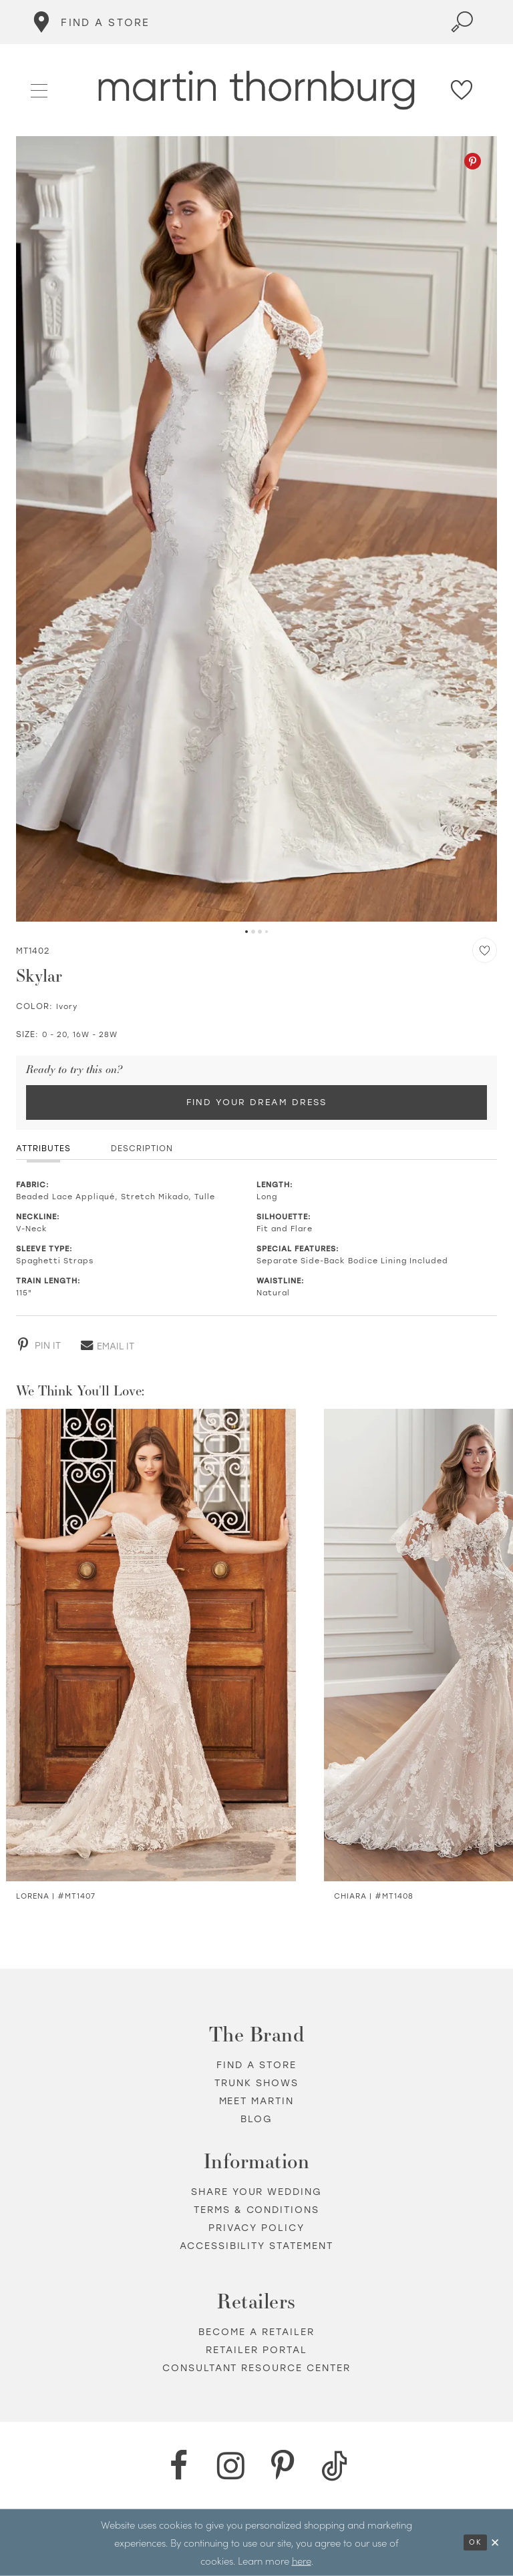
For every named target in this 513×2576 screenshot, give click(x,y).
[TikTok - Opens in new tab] (335, 2466)
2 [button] (253, 932)
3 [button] (260, 932)
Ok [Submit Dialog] (475, 2542)
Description (142, 1148)
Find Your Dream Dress (256, 1102)
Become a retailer (256, 2332)
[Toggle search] (462, 22)
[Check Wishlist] (462, 90)
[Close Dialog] (496, 2542)
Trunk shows (256, 2083)
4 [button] (267, 932)
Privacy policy (256, 2228)
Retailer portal (256, 2350)
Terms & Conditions (257, 2210)
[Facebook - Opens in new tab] (178, 2466)
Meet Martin (257, 2101)
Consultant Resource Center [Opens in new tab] (256, 2368)
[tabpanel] (256, 529)
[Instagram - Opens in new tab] (230, 2466)
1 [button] (246, 932)
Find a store (256, 2065)
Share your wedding (257, 2192)
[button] (39, 89)
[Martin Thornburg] (257, 90)
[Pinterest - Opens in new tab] (473, 161)
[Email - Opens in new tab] (107, 1345)
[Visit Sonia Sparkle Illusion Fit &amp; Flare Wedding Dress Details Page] (151, 1645)
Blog (256, 2119)
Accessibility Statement (257, 2246)
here (301, 2560)
